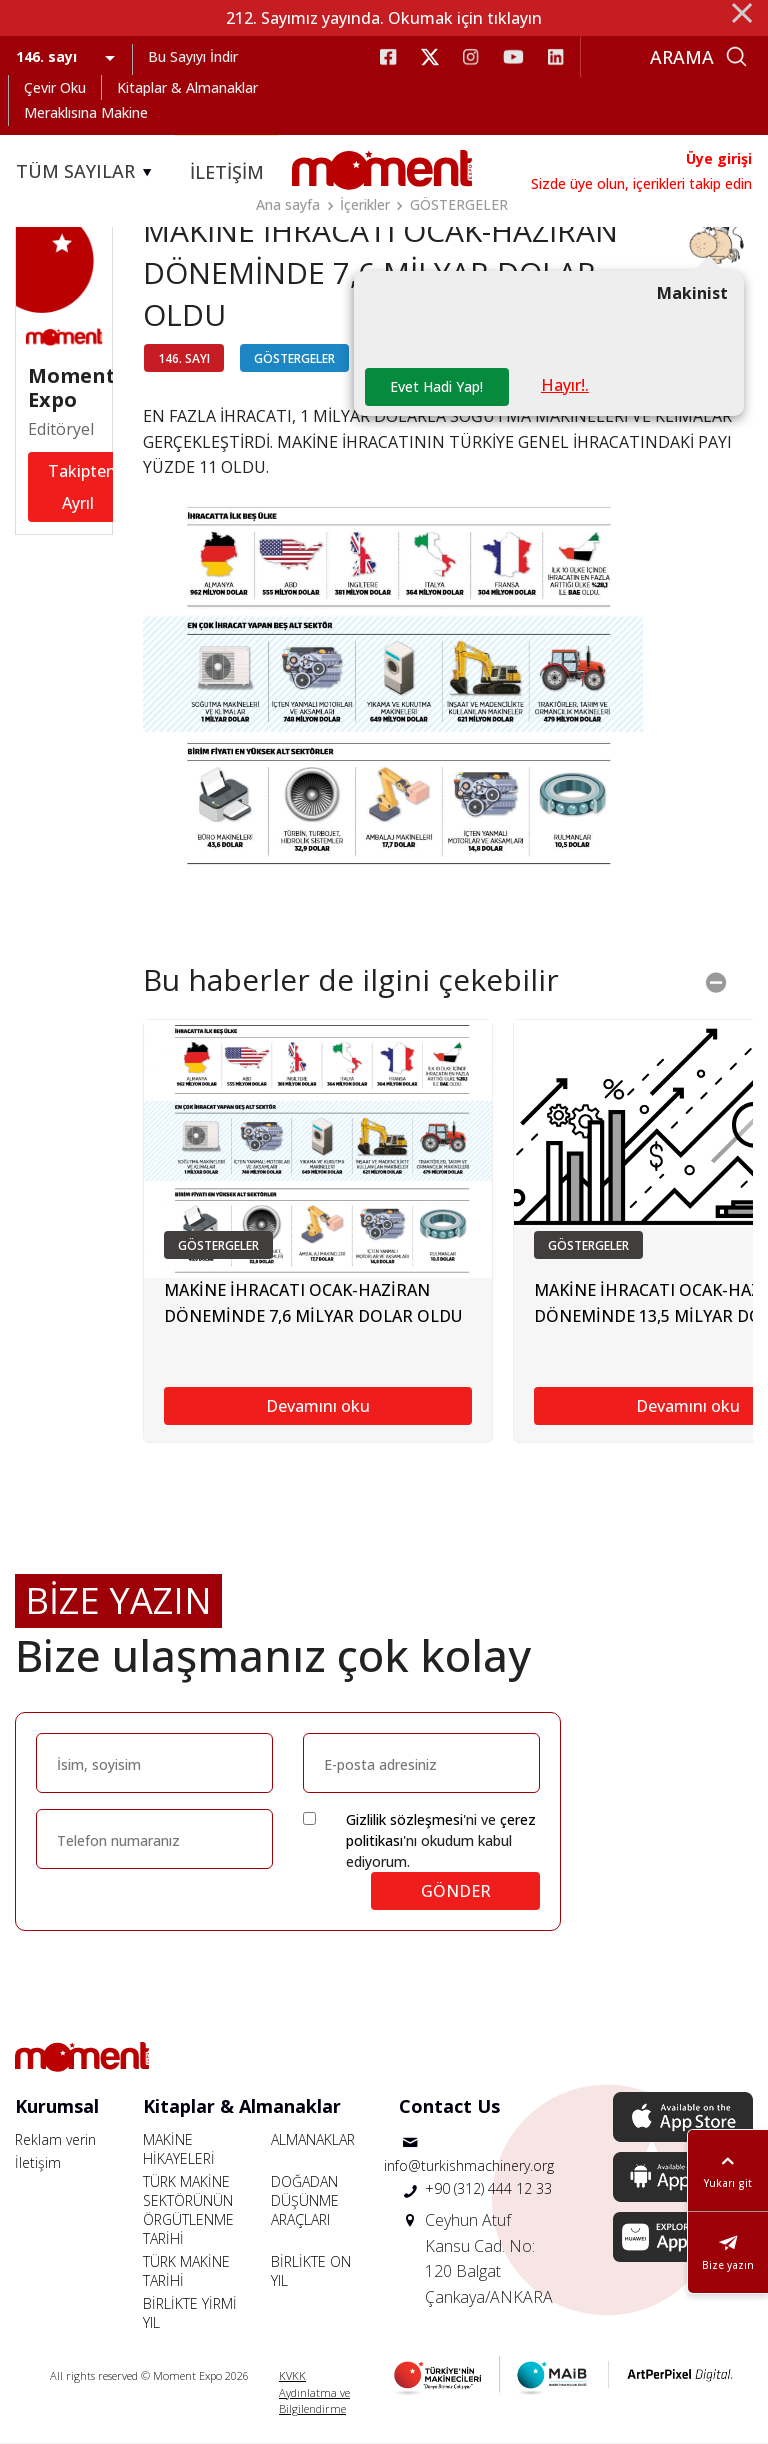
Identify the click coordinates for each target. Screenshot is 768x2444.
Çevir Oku (55, 87)
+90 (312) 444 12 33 (488, 2188)
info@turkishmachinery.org (469, 2165)
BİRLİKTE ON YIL (311, 2271)
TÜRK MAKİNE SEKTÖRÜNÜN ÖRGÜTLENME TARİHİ (188, 2210)
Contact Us (449, 2106)
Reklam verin (55, 2139)
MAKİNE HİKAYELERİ (179, 2149)
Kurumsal (57, 2106)
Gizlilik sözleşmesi (404, 1819)
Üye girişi (719, 158)
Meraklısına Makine (86, 112)
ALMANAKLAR (313, 2139)
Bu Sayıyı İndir (193, 56)
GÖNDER (456, 1891)
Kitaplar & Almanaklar (187, 87)
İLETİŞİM (227, 172)
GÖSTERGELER (459, 204)
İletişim (38, 2162)
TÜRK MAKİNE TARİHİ (186, 2271)
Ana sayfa (288, 204)
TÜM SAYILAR (87, 172)
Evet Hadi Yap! (436, 386)
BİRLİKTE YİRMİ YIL (190, 2313)
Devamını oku (318, 1407)
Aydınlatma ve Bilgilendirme (314, 2401)
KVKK (292, 2375)
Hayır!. (565, 385)
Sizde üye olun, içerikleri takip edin (641, 183)
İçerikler (365, 204)
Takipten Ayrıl (82, 487)
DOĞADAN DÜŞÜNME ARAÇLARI (305, 2200)
